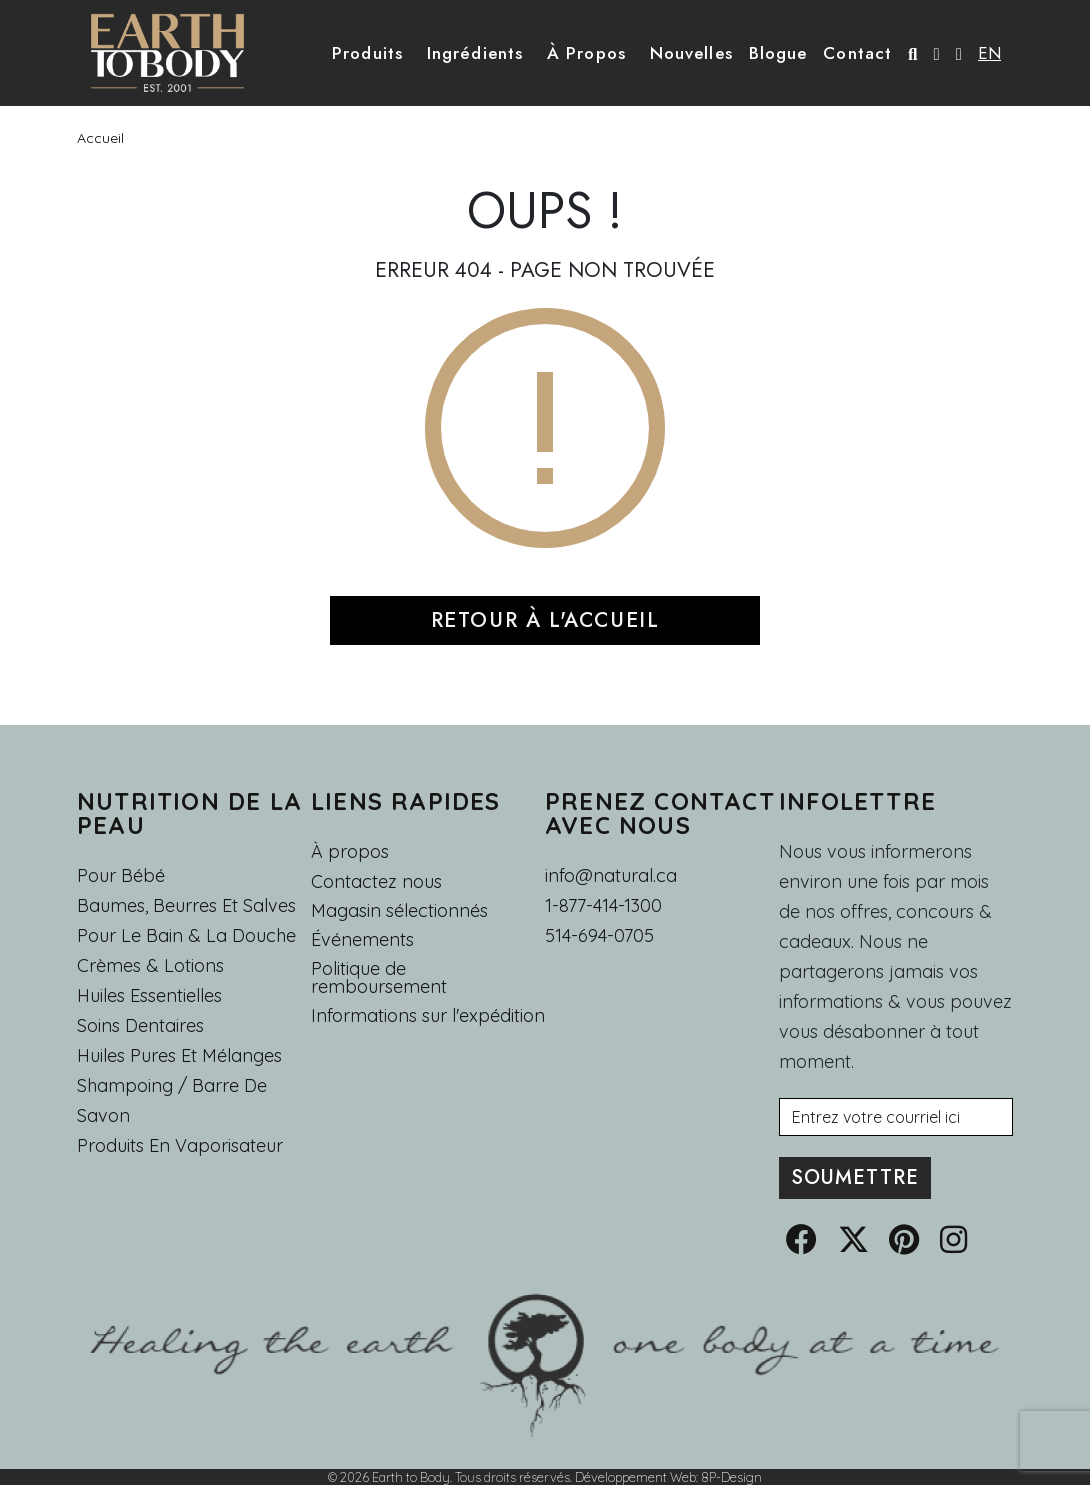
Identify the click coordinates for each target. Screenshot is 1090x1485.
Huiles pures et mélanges (179, 1055)
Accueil (100, 138)
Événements (362, 940)
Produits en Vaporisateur (180, 1145)
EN (989, 53)
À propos (350, 851)
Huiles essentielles (149, 995)
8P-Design (731, 1477)
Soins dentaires (140, 1025)
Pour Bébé (121, 875)
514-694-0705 (599, 935)
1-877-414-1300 (603, 905)
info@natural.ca (611, 875)
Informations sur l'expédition (428, 1016)
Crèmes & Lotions (150, 965)
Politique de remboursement (379, 978)
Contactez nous (376, 882)
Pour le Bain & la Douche (186, 935)
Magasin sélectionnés (399, 911)
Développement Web (635, 1477)
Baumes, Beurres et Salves (186, 905)
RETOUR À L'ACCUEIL (545, 620)
